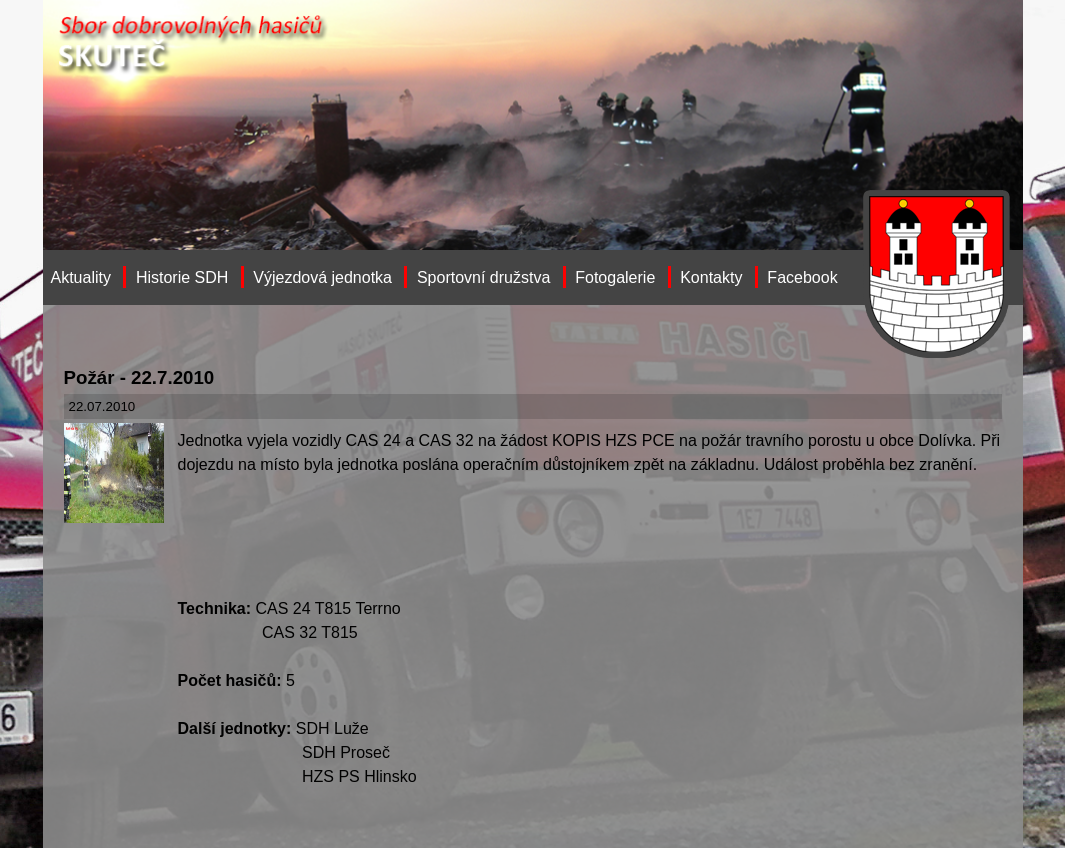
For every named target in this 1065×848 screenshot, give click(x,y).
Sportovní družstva (483, 277)
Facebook (802, 277)
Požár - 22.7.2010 (139, 377)
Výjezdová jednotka (322, 277)
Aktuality (81, 277)
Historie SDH (182, 277)
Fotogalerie (615, 277)
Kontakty (711, 277)
